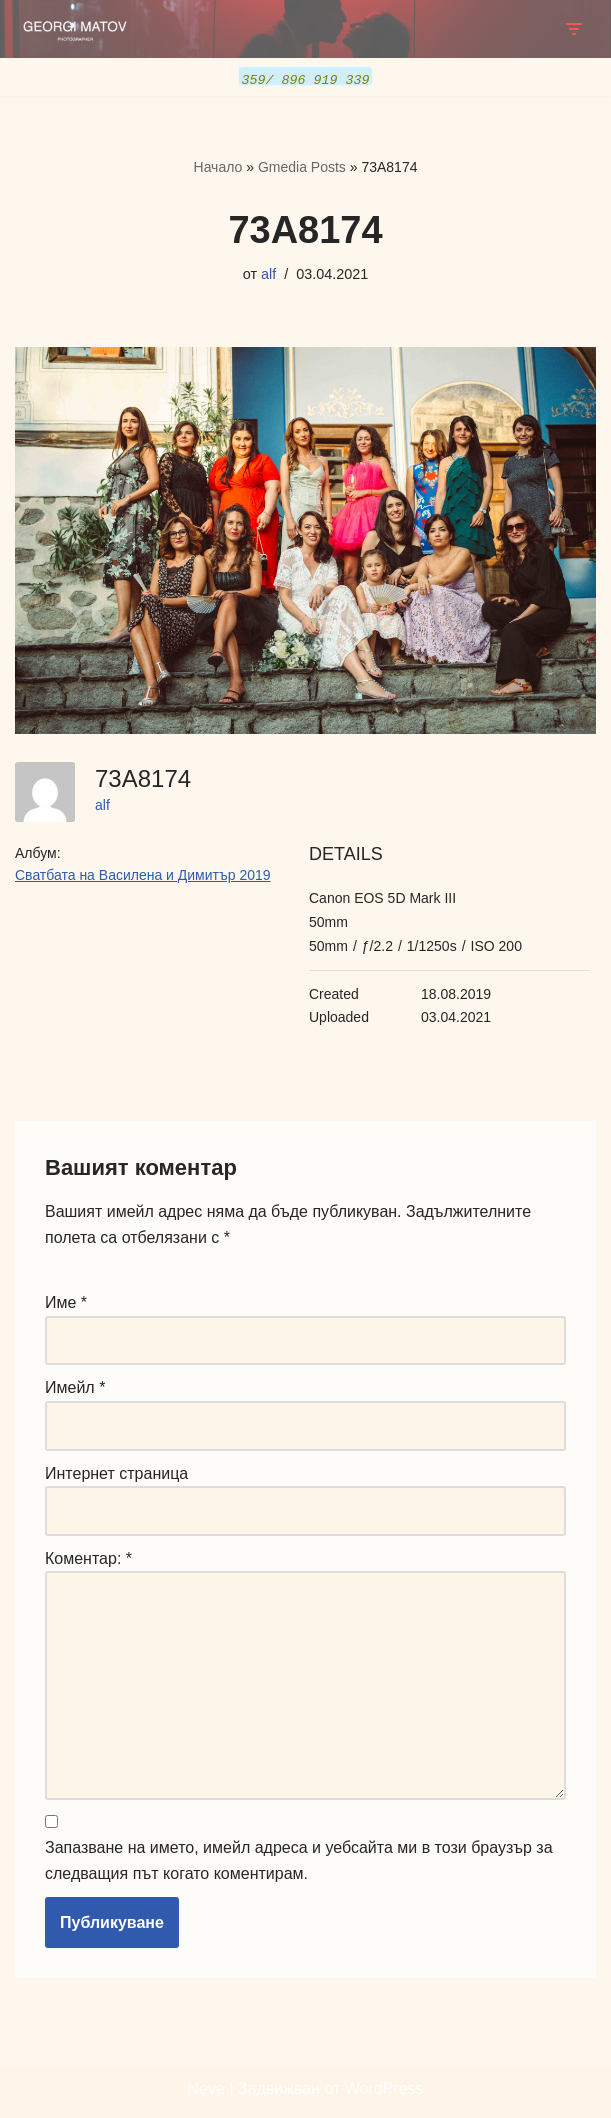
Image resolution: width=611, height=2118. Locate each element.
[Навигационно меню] (573, 29)
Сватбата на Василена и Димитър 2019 (143, 874)
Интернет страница (116, 1472)
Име (66, 1301)
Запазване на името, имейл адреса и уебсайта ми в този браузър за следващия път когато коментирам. (299, 1860)
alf (268, 273)
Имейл (75, 1386)
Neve (205, 2088)
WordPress (384, 2088)
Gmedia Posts (302, 166)
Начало (218, 166)
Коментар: (88, 1557)
